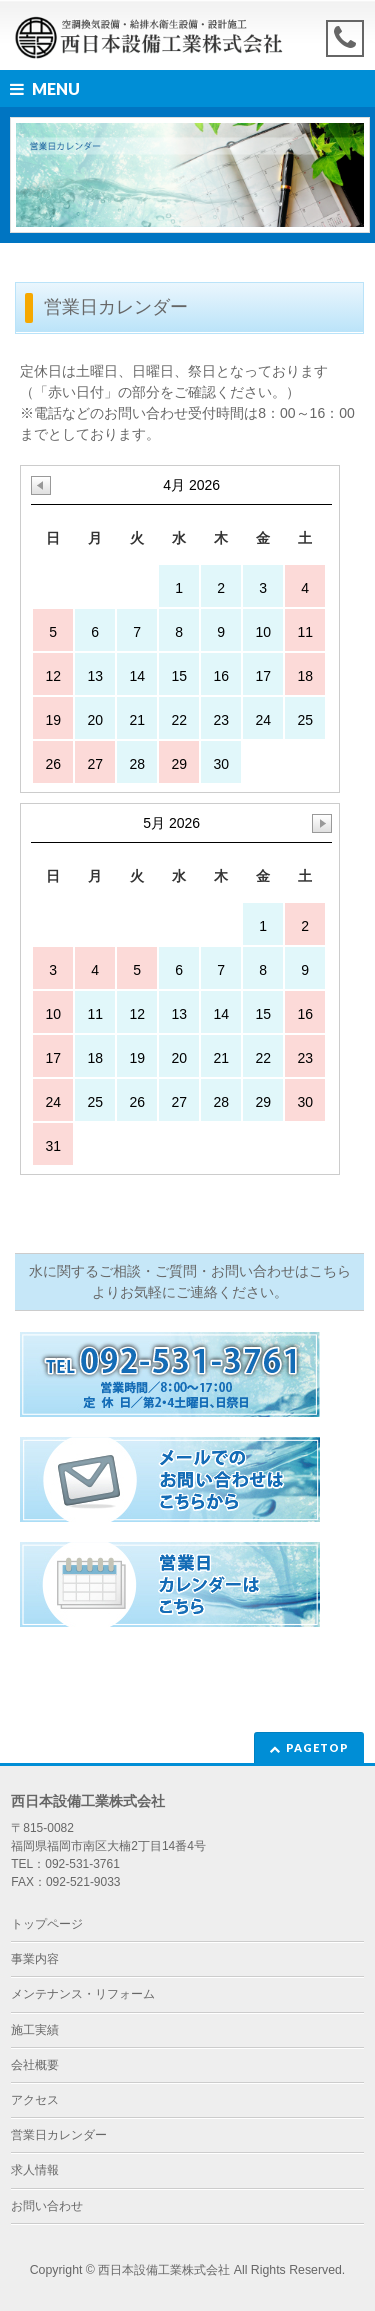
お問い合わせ (47, 2206)
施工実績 (35, 2030)
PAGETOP (317, 1747)
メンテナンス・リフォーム (83, 1994)
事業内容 (35, 1959)
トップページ (47, 1924)
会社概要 (35, 2065)
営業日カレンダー (59, 2135)
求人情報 (35, 2170)
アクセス (35, 2100)
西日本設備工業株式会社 (164, 2270)
